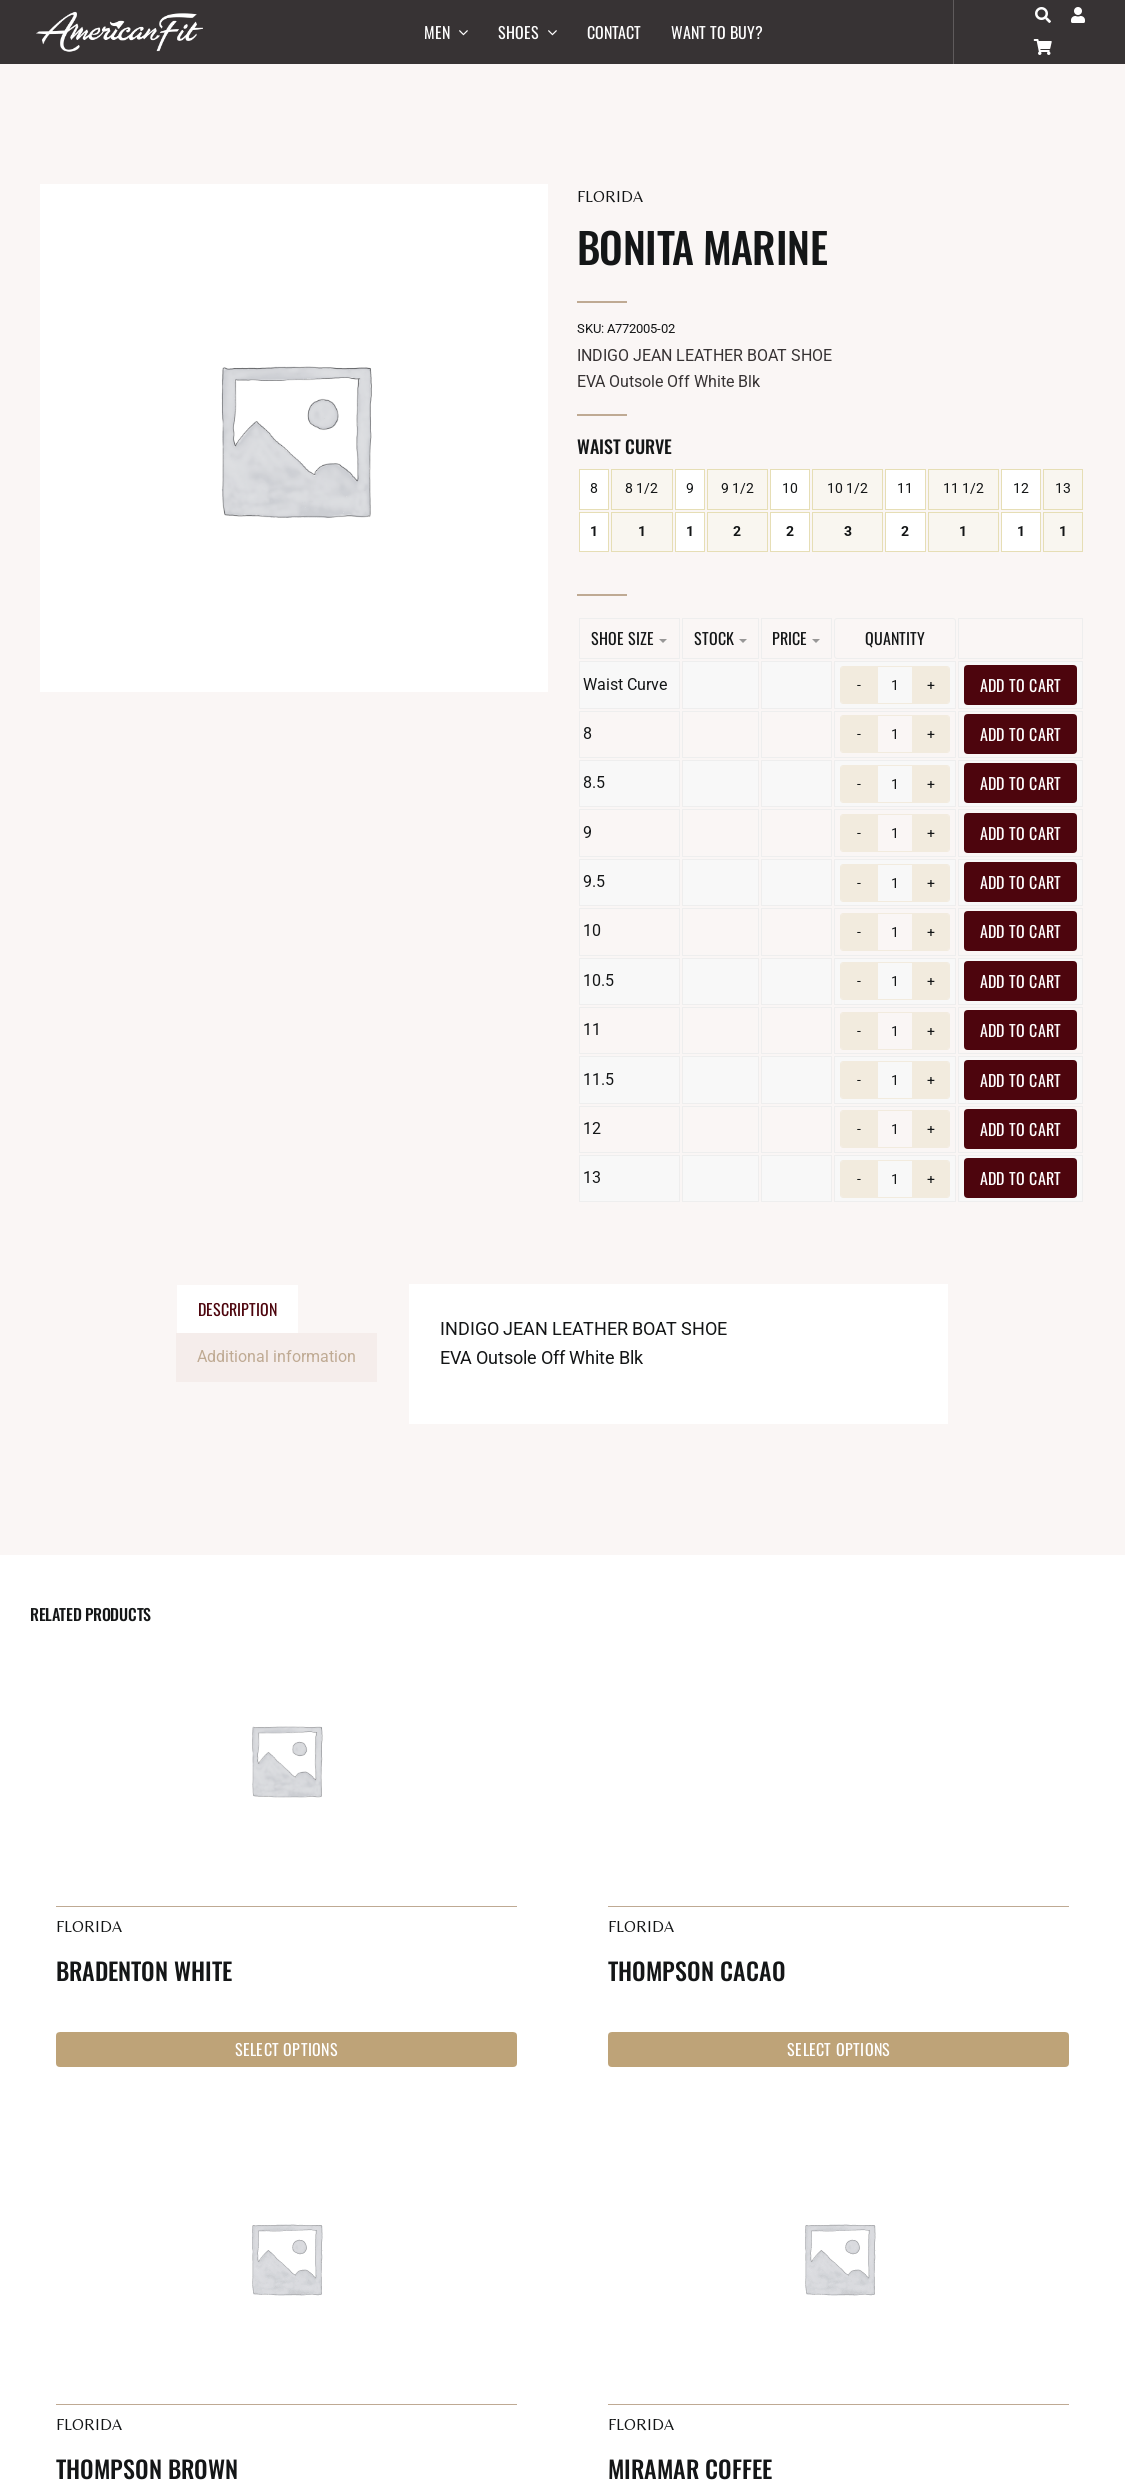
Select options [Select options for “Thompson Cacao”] (838, 2049)
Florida (610, 196)
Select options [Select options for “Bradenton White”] (286, 2049)
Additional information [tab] (276, 1356)
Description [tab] (237, 1309)
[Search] (1043, 15)
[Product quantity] (895, 685)
